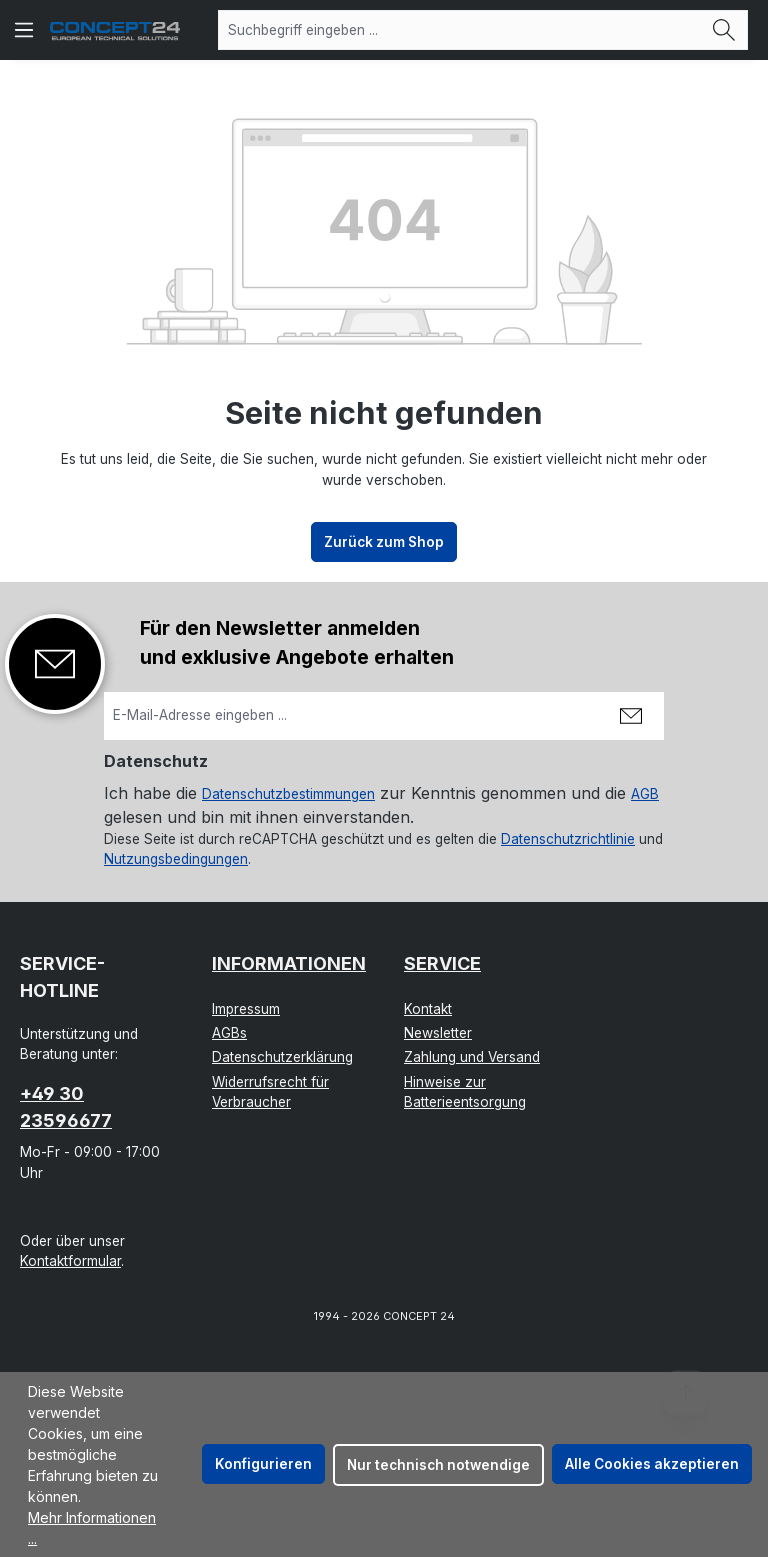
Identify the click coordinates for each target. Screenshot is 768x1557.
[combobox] (460, 30)
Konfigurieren (263, 1464)
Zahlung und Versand (472, 1057)
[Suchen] (724, 30)
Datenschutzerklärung (282, 1057)
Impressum (246, 1009)
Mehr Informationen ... (92, 1528)
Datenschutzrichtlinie (568, 839)
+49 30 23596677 (66, 1107)
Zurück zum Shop (384, 542)
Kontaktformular (70, 1261)
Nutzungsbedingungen (176, 859)
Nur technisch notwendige (438, 1465)
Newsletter (438, 1033)
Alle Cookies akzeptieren (652, 1464)
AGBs (229, 1033)
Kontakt (428, 1009)
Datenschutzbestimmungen (288, 794)
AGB (645, 794)
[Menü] (24, 30)
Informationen (289, 963)
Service (442, 963)
